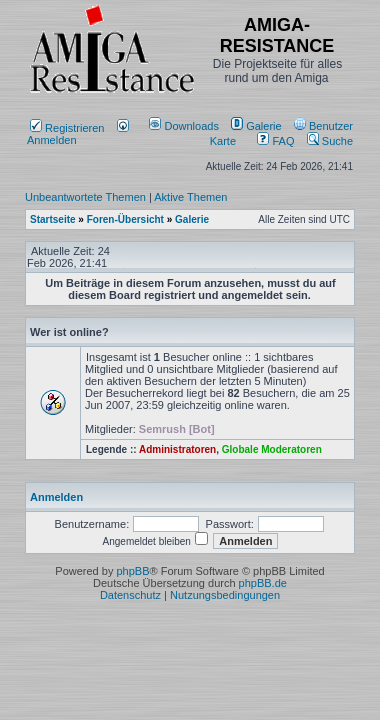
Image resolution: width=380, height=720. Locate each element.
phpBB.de (263, 583)
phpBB (132, 571)
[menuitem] (185, 126)
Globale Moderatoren (272, 449)
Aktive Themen (190, 197)
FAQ (275, 141)
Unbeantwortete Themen (85, 197)
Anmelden (78, 134)
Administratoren (177, 449)
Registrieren (67, 128)
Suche (330, 141)
